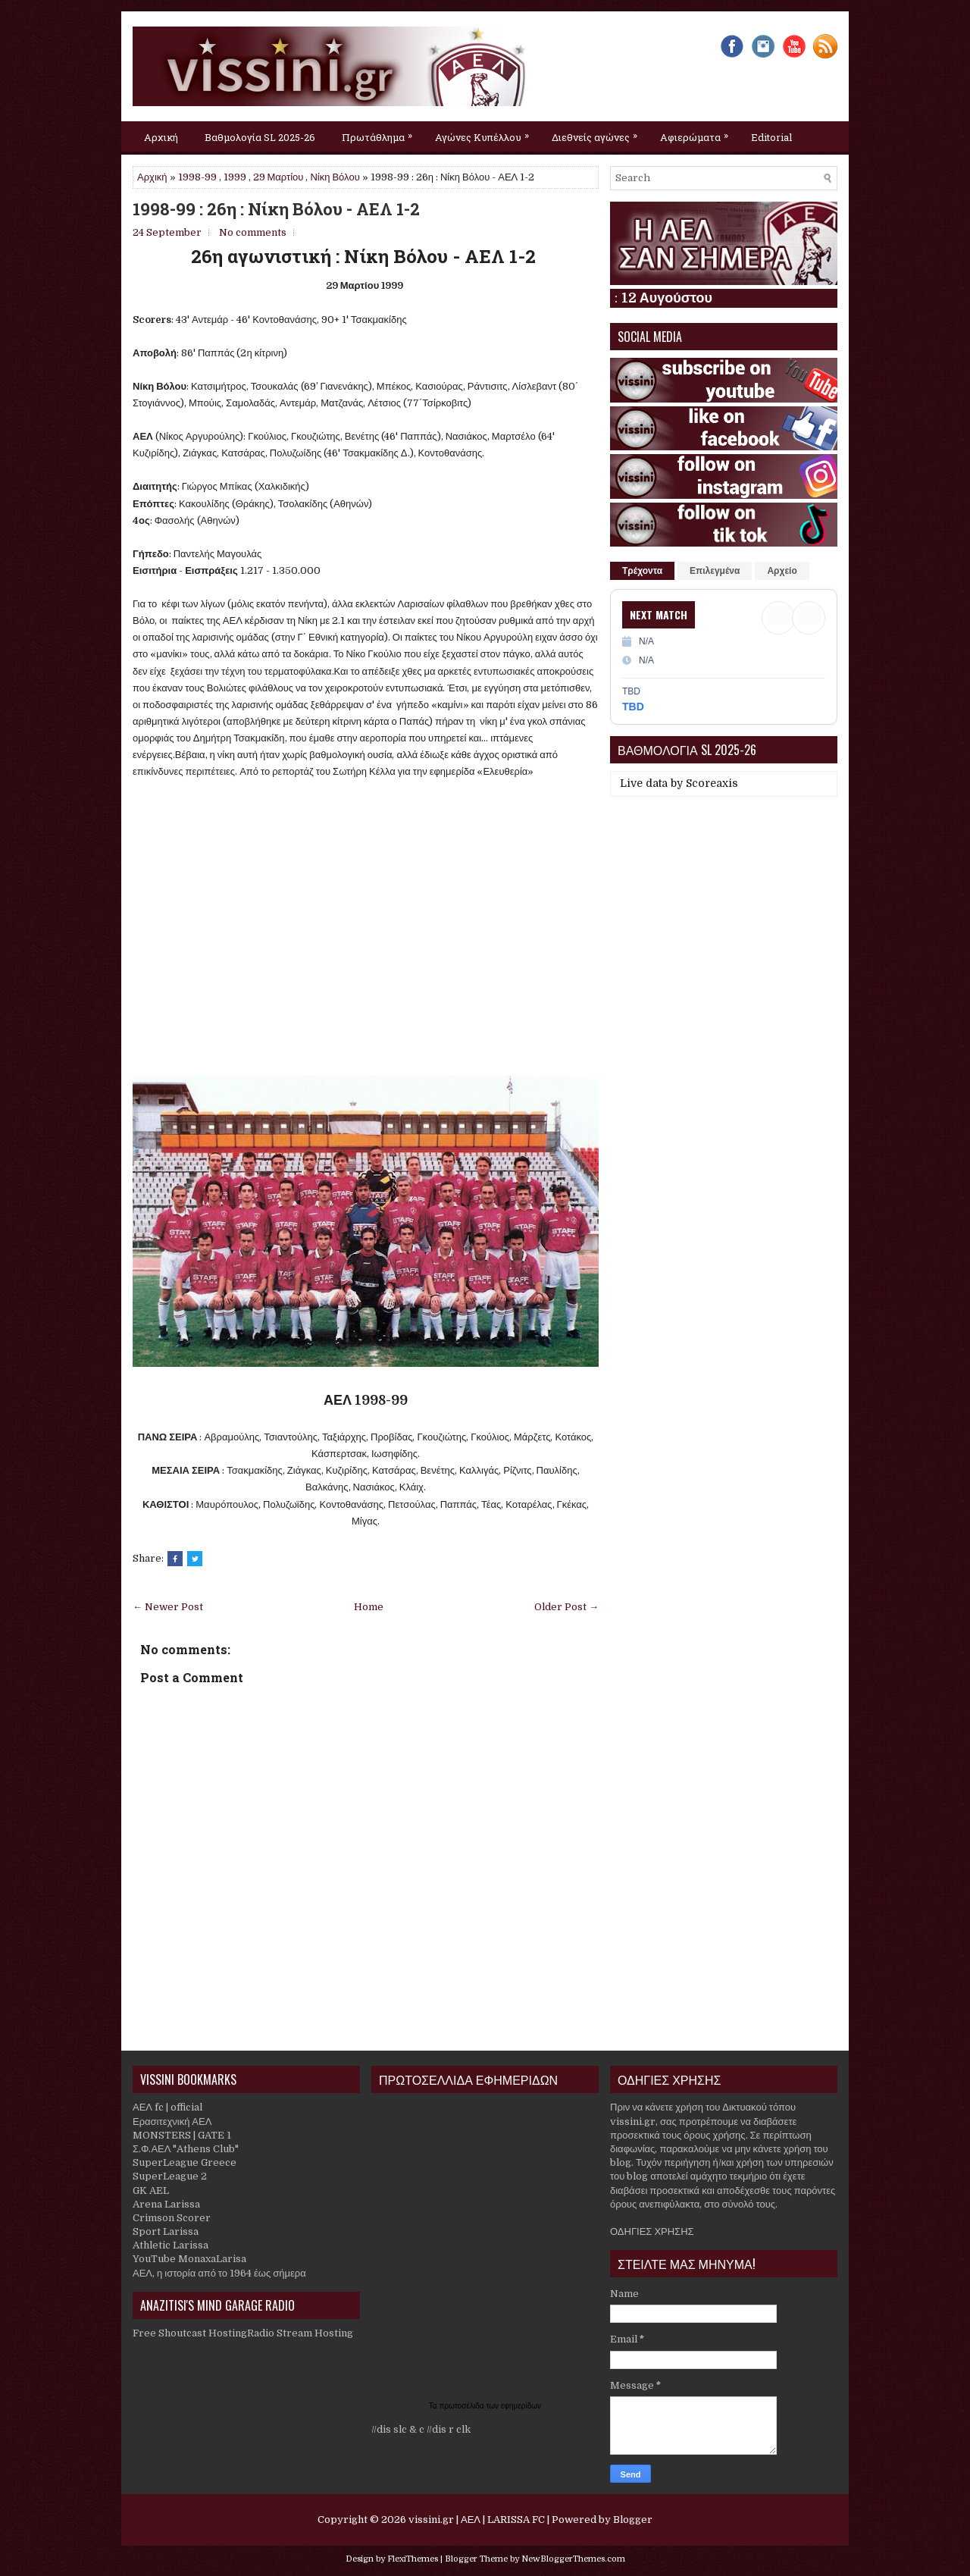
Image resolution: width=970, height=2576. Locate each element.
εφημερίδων (521, 2406)
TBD (633, 706)
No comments (252, 232)
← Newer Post (168, 1606)
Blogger (632, 2519)
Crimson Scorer (172, 2217)
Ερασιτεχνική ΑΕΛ (172, 2121)
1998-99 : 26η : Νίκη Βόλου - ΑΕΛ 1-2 (276, 209)
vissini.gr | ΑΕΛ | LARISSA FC (476, 2519)
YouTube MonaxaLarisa (189, 2258)
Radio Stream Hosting (300, 2333)
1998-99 (197, 177)
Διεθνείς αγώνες (598, 132)
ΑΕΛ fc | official (167, 2107)
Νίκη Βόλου (334, 177)
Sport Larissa (166, 2231)
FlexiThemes (412, 2559)
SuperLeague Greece (184, 2162)
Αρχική (161, 137)
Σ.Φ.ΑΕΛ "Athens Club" (186, 2149)
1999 (235, 177)
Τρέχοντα (642, 571)
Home (368, 1606)
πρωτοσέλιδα (463, 2406)
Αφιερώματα (698, 132)
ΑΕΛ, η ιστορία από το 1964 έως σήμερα (219, 2273)
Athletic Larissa (170, 2245)
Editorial (771, 137)
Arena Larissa (166, 2204)
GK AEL (151, 2190)
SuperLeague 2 (170, 2176)
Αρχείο (781, 571)
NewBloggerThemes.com (573, 2559)
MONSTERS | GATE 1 (182, 2135)
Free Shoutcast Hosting (190, 2333)
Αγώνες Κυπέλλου (486, 132)
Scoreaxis (712, 783)
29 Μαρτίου (278, 177)
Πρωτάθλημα (381, 132)
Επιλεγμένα (715, 571)
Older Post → (566, 1606)
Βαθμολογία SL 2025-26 (260, 137)
